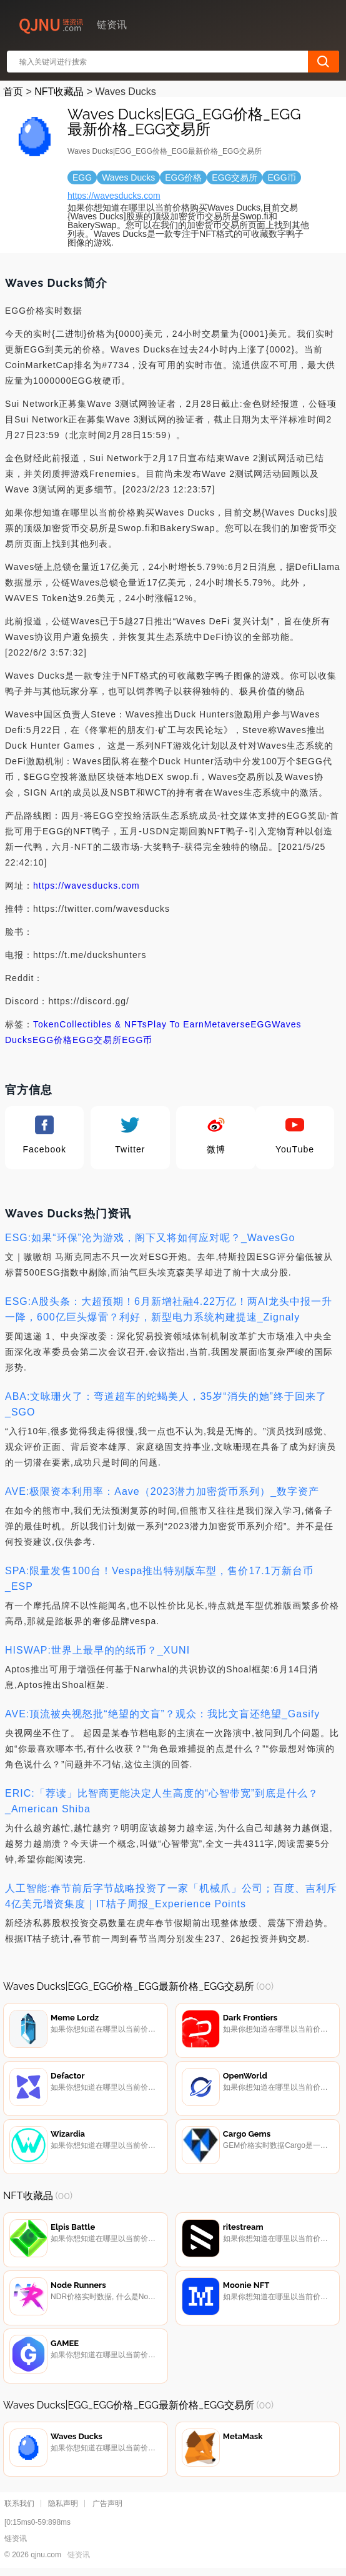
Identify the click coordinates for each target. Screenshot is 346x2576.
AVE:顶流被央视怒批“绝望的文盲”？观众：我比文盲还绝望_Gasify (162, 1714)
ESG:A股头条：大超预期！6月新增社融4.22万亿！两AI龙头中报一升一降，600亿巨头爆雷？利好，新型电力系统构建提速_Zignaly (168, 1309)
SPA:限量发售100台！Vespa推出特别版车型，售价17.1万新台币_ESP (159, 1578)
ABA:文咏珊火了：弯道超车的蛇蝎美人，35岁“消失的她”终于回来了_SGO (166, 1404)
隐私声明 (63, 2506)
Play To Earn (175, 1024)
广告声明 (107, 2506)
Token (46, 1024)
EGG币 (137, 1040)
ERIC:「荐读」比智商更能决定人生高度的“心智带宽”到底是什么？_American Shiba (162, 1801)
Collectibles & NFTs (103, 1024)
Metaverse (227, 1024)
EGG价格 (52, 1040)
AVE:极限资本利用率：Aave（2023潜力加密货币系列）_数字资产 (162, 1491)
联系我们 (19, 2506)
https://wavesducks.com (114, 196)
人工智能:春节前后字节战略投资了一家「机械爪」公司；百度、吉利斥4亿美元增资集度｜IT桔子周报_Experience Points (171, 1896)
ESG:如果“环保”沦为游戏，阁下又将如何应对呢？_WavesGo (150, 1237)
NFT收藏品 (59, 91)
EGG (261, 1024)
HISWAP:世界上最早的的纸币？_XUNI (97, 1650)
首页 (13, 91)
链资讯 (78, 2558)
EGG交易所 (97, 1040)
